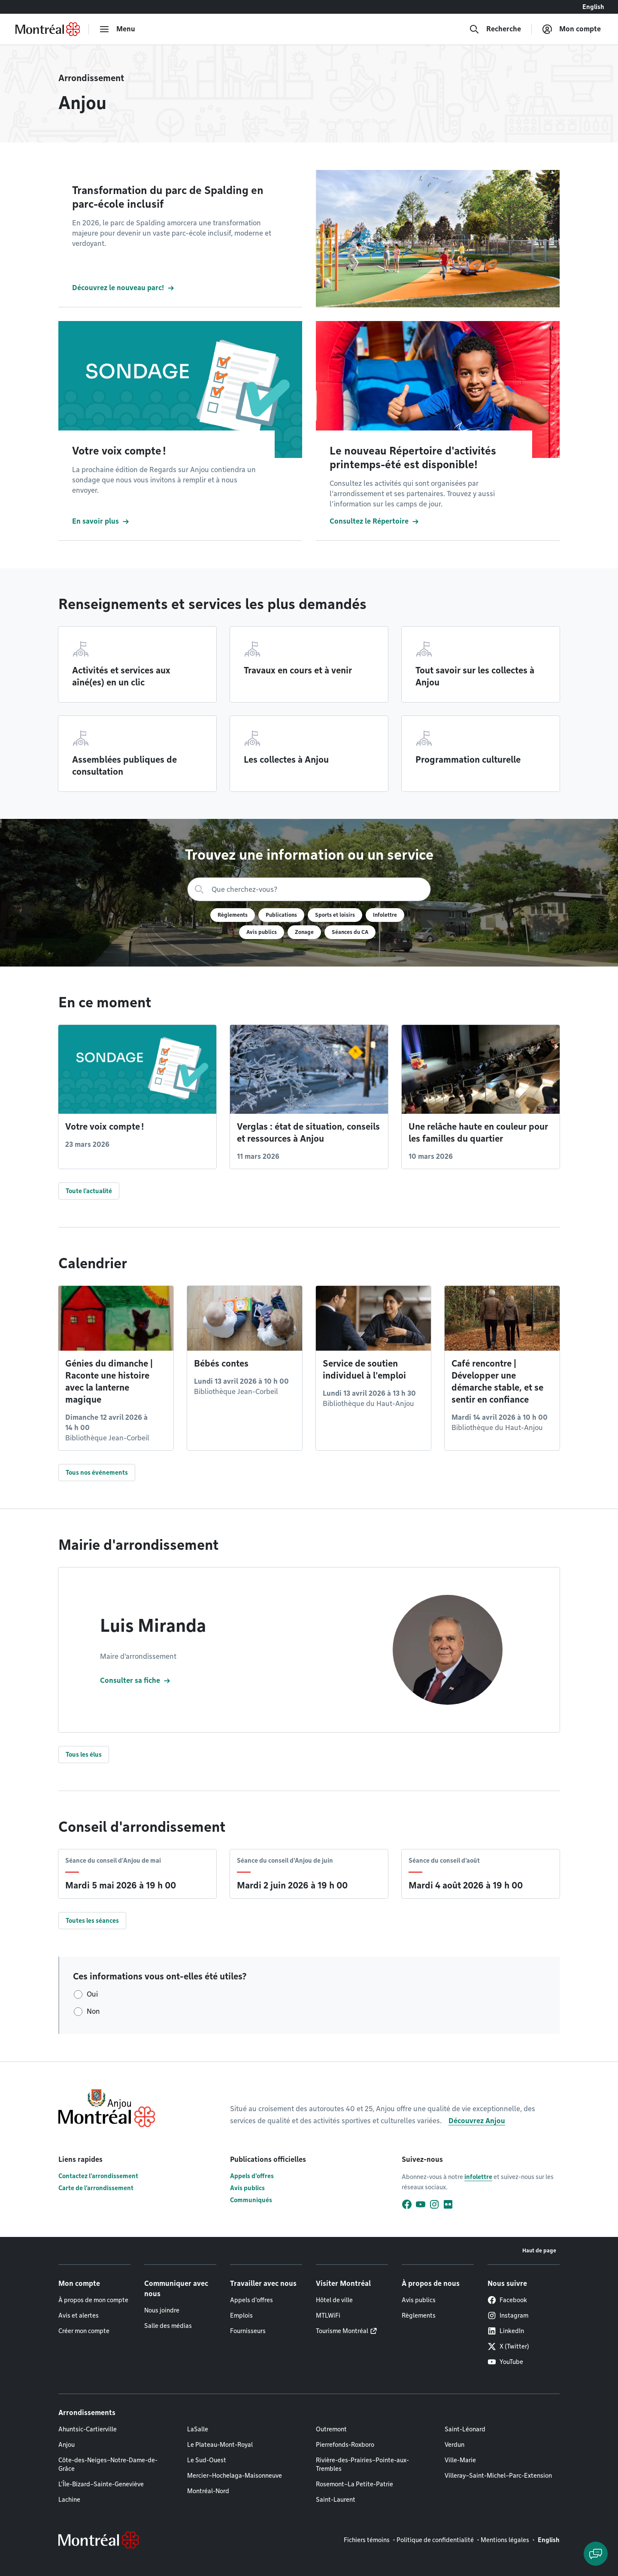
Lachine (69, 2499)
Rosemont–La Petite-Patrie (354, 2484)
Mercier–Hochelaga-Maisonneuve (234, 2475)
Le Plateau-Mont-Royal (220, 2444)
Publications (281, 915)
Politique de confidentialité (435, 2540)
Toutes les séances (92, 1920)
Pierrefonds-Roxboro (345, 2444)
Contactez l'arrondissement (98, 2176)
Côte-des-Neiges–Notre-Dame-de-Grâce (108, 2464)
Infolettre (385, 915)
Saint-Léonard (465, 2429)
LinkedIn (506, 2331)
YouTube (505, 2362)
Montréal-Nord (208, 2491)
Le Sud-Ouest (206, 2460)
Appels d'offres (252, 2176)
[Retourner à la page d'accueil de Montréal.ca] (48, 29)
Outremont (331, 2429)
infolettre (478, 2176)
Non (93, 2011)
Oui (92, 1994)
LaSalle (197, 2429)
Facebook (507, 2300)
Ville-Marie (460, 2460)
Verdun (454, 2444)
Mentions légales (505, 2540)
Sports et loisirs (335, 915)
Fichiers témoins (367, 2540)
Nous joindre (161, 2310)
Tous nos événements (97, 1472)
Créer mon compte (83, 2330)
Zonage (304, 932)
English (593, 6)
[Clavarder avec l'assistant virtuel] (596, 2554)
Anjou (66, 2444)
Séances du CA (350, 932)
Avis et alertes (78, 2315)
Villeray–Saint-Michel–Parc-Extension (498, 2475)
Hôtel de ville (334, 2300)
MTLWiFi (328, 2315)
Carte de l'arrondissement (95, 2188)
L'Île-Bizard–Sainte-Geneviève (101, 2484)
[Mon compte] (571, 29)
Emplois (241, 2315)
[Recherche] (495, 29)
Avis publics (261, 932)
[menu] (117, 29)
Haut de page (539, 2250)
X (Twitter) (508, 2346)
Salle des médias (168, 2325)
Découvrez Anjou (476, 2121)
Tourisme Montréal (342, 2330)
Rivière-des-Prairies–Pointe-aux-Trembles (362, 2464)
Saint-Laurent (335, 2499)
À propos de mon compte (93, 2300)
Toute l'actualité (89, 1191)
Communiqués (251, 2200)
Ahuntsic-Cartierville (87, 2429)
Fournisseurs (248, 2330)
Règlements (233, 915)
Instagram (508, 2315)
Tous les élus (84, 1754)
